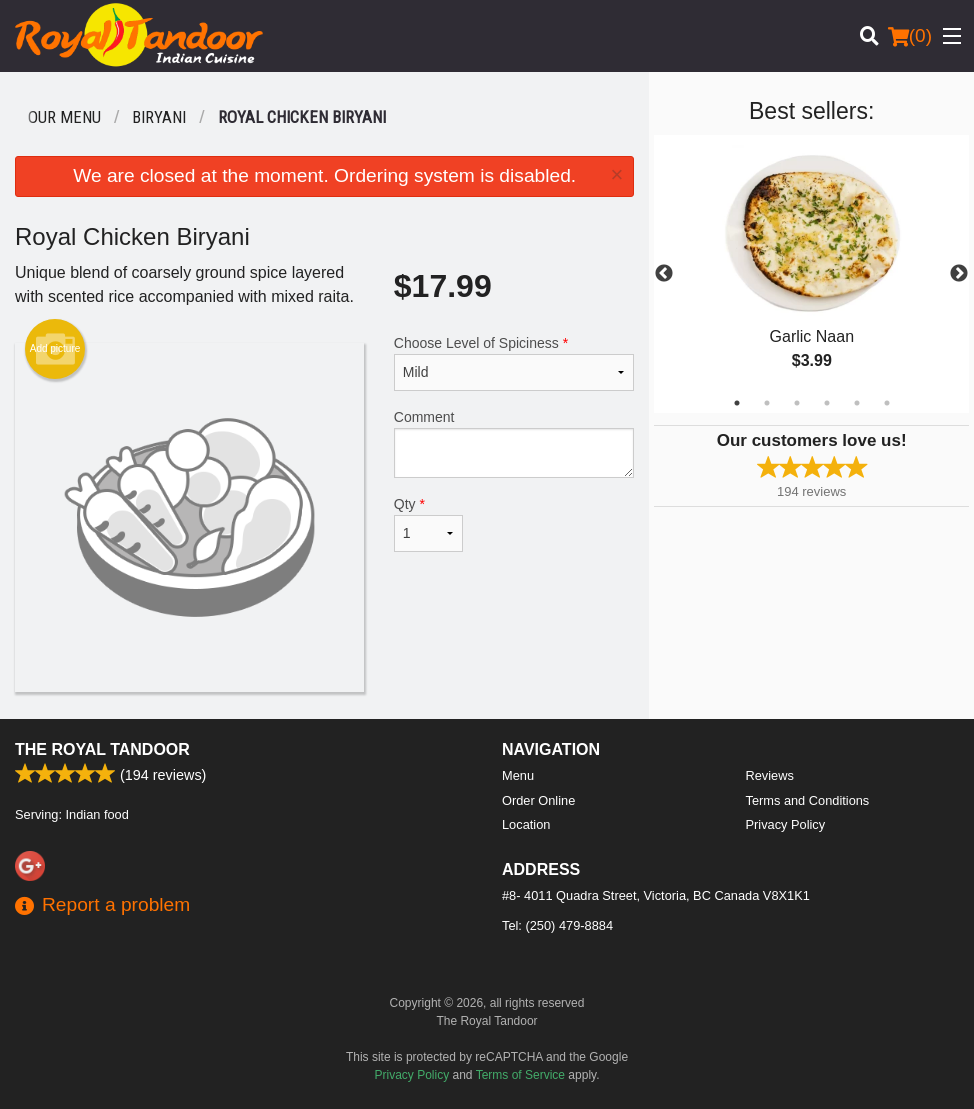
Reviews (770, 775)
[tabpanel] (811, 274)
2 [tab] (767, 403)
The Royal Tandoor (102, 749)
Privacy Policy (786, 824)
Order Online (538, 800)
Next (959, 274)
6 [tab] (887, 403)
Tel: (557, 925)
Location (526, 824)
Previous (664, 274)
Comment (514, 443)
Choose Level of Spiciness (514, 363)
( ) (910, 36)
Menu (518, 775)
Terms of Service (520, 1075)
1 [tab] (737, 403)
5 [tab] (857, 403)
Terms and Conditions (808, 800)
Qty (429, 524)
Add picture (55, 349)
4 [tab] (827, 403)
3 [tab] (797, 403)
